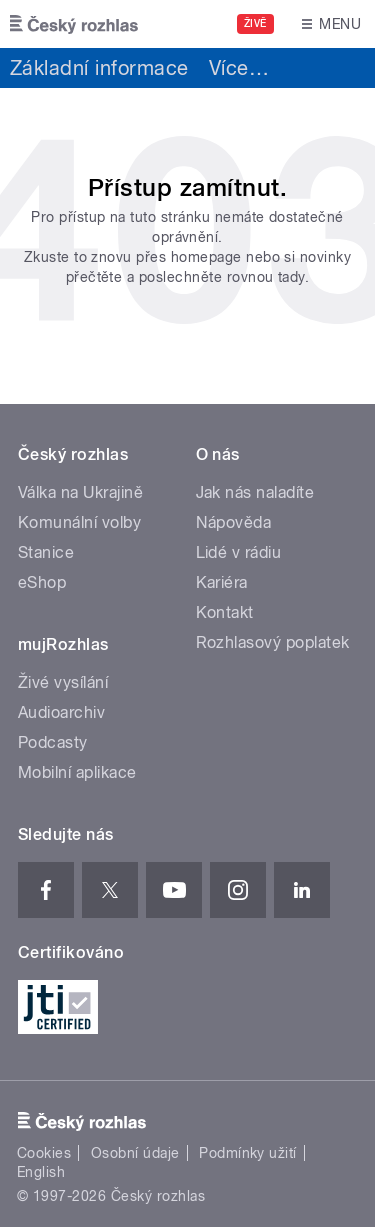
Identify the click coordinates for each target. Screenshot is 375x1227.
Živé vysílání (63, 682)
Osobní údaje (135, 1153)
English (41, 1172)
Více (239, 68)
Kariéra (222, 582)
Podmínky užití (248, 1153)
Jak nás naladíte (255, 492)
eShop (42, 582)
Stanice (46, 552)
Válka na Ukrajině (80, 492)
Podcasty (53, 742)
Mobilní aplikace (77, 772)
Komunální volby (79, 522)
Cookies (44, 1153)
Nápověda (234, 522)
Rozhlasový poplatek (273, 642)
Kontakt (225, 612)
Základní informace (99, 68)
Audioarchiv (61, 712)
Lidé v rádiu (239, 552)
